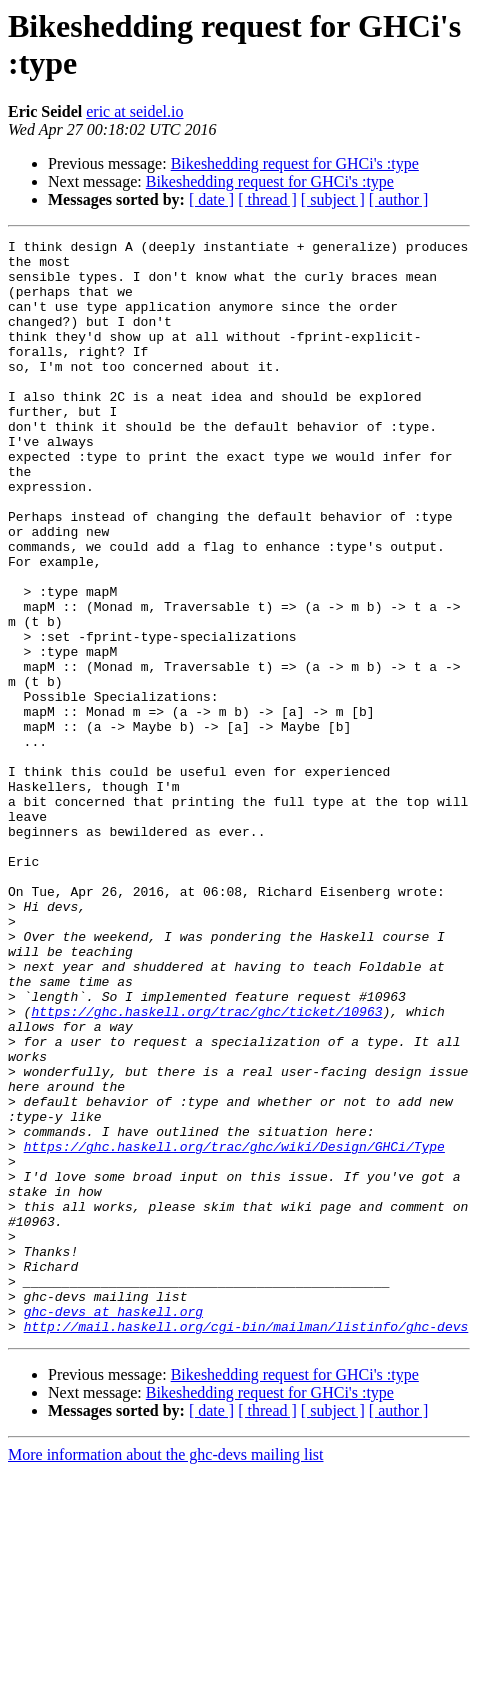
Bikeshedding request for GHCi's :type (295, 163)
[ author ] (399, 199)
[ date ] (211, 199)
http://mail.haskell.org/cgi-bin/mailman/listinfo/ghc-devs (246, 1545)
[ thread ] (267, 199)
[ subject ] (333, 199)
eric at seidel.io (134, 111)
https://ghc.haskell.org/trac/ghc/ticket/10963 (206, 1167)
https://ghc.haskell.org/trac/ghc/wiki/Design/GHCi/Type (234, 1329)
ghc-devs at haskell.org (113, 1527)
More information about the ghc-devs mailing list (166, 1673)
